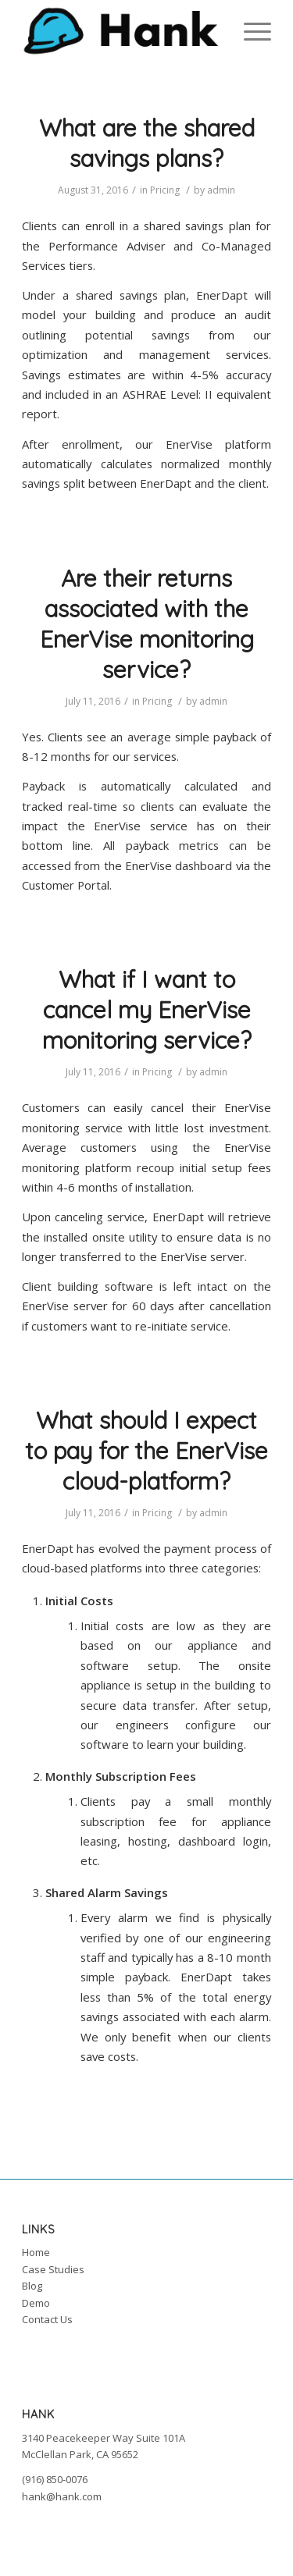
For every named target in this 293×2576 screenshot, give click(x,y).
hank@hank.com (62, 2496)
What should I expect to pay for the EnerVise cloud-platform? (146, 1450)
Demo (36, 2303)
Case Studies (53, 2269)
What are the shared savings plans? (147, 143)
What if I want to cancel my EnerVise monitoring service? (147, 1010)
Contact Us (47, 2319)
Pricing (165, 190)
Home (36, 2252)
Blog (32, 2286)
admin (221, 190)
